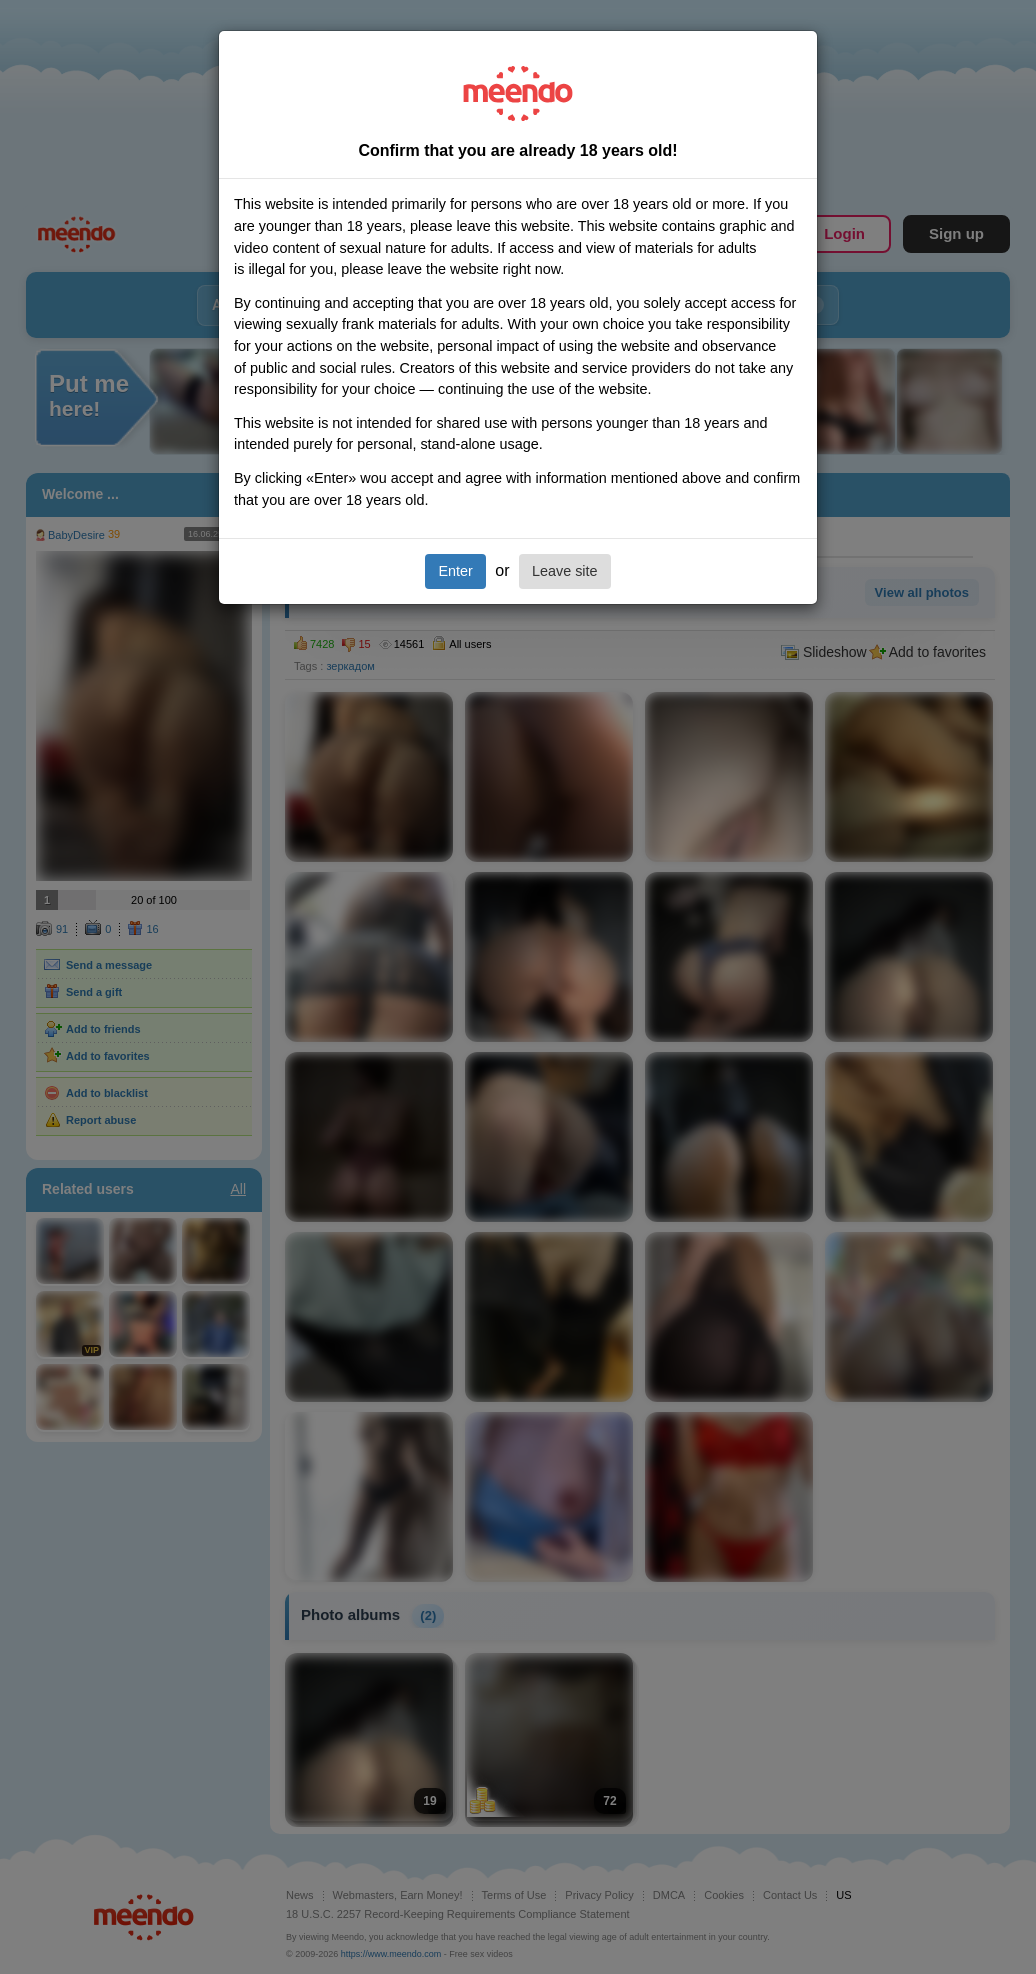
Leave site (565, 571)
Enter (455, 571)
